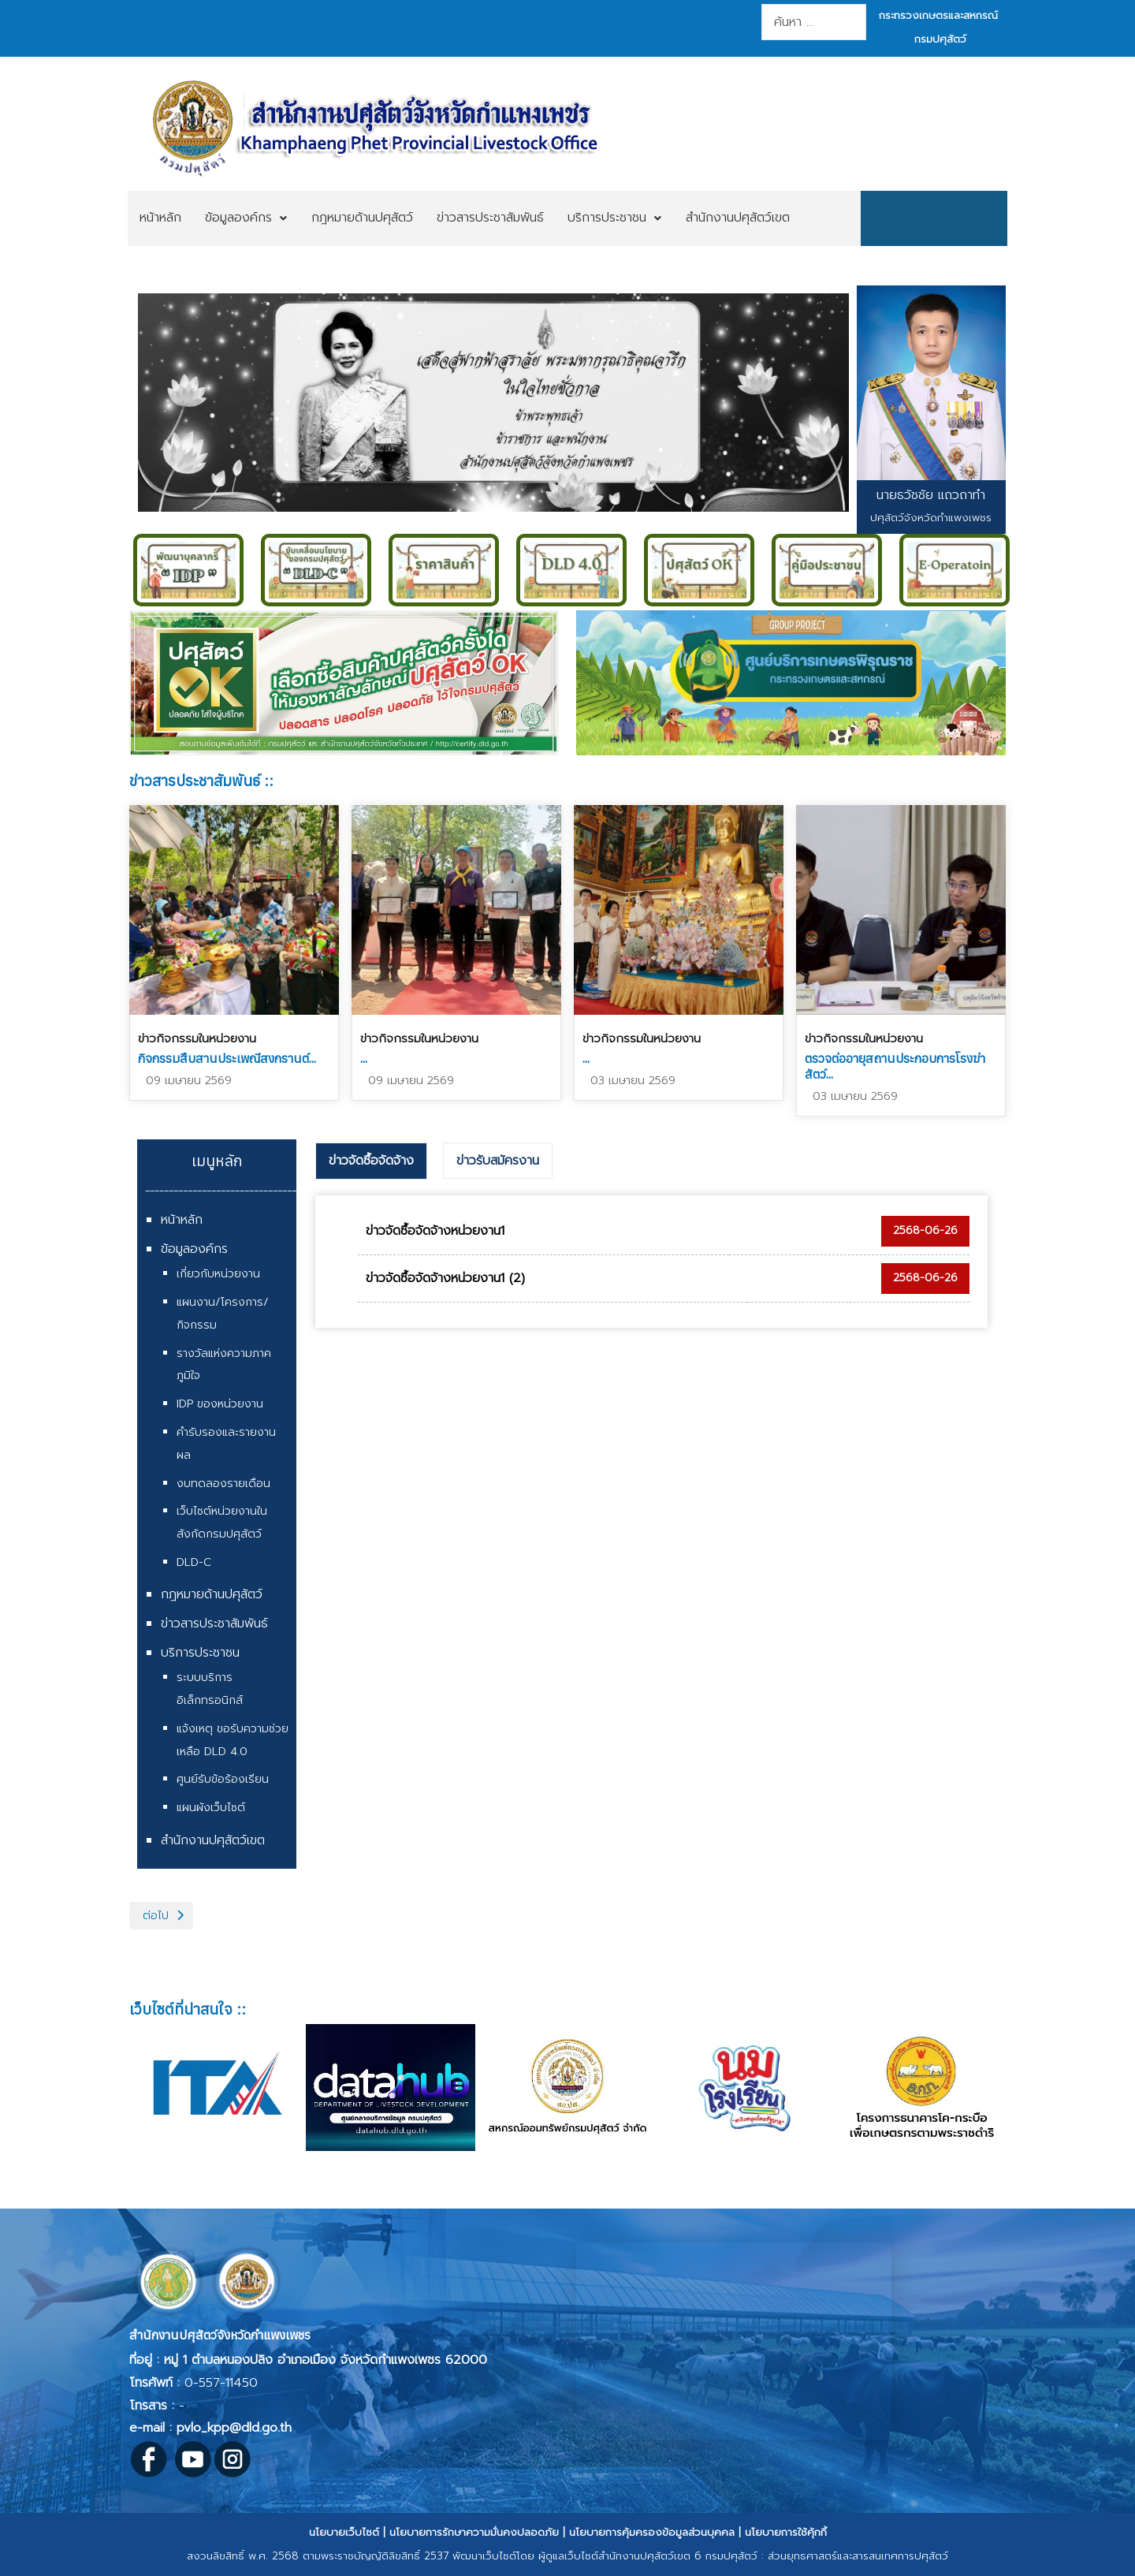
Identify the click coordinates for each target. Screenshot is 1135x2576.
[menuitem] (160, 218)
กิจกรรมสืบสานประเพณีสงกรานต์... (227, 1058)
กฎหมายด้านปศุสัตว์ (211, 1594)
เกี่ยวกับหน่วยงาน (218, 1274)
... (363, 1058)
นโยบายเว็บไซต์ (344, 2532)
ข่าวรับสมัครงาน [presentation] (497, 1160)
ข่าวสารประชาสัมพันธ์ (214, 1623)
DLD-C (194, 1562)
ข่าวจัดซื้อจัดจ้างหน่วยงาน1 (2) (445, 1278)
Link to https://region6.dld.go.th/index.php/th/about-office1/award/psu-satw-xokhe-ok (344, 682)
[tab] (371, 1161)
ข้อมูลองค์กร (194, 1249)
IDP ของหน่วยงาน (220, 1404)
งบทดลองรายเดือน (223, 1483)
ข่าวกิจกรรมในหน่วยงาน (197, 1038)
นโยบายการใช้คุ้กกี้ (786, 2532)
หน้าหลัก (182, 1219)
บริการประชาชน (200, 1652)
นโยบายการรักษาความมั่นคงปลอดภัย (474, 2532)
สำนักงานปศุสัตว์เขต (213, 1840)
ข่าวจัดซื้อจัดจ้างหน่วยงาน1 (435, 1230)
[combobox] (813, 22)
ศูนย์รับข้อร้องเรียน (223, 1779)
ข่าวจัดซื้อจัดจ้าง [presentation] (371, 1160)
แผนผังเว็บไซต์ (211, 1807)
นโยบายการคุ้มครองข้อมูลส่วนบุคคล (652, 2532)
